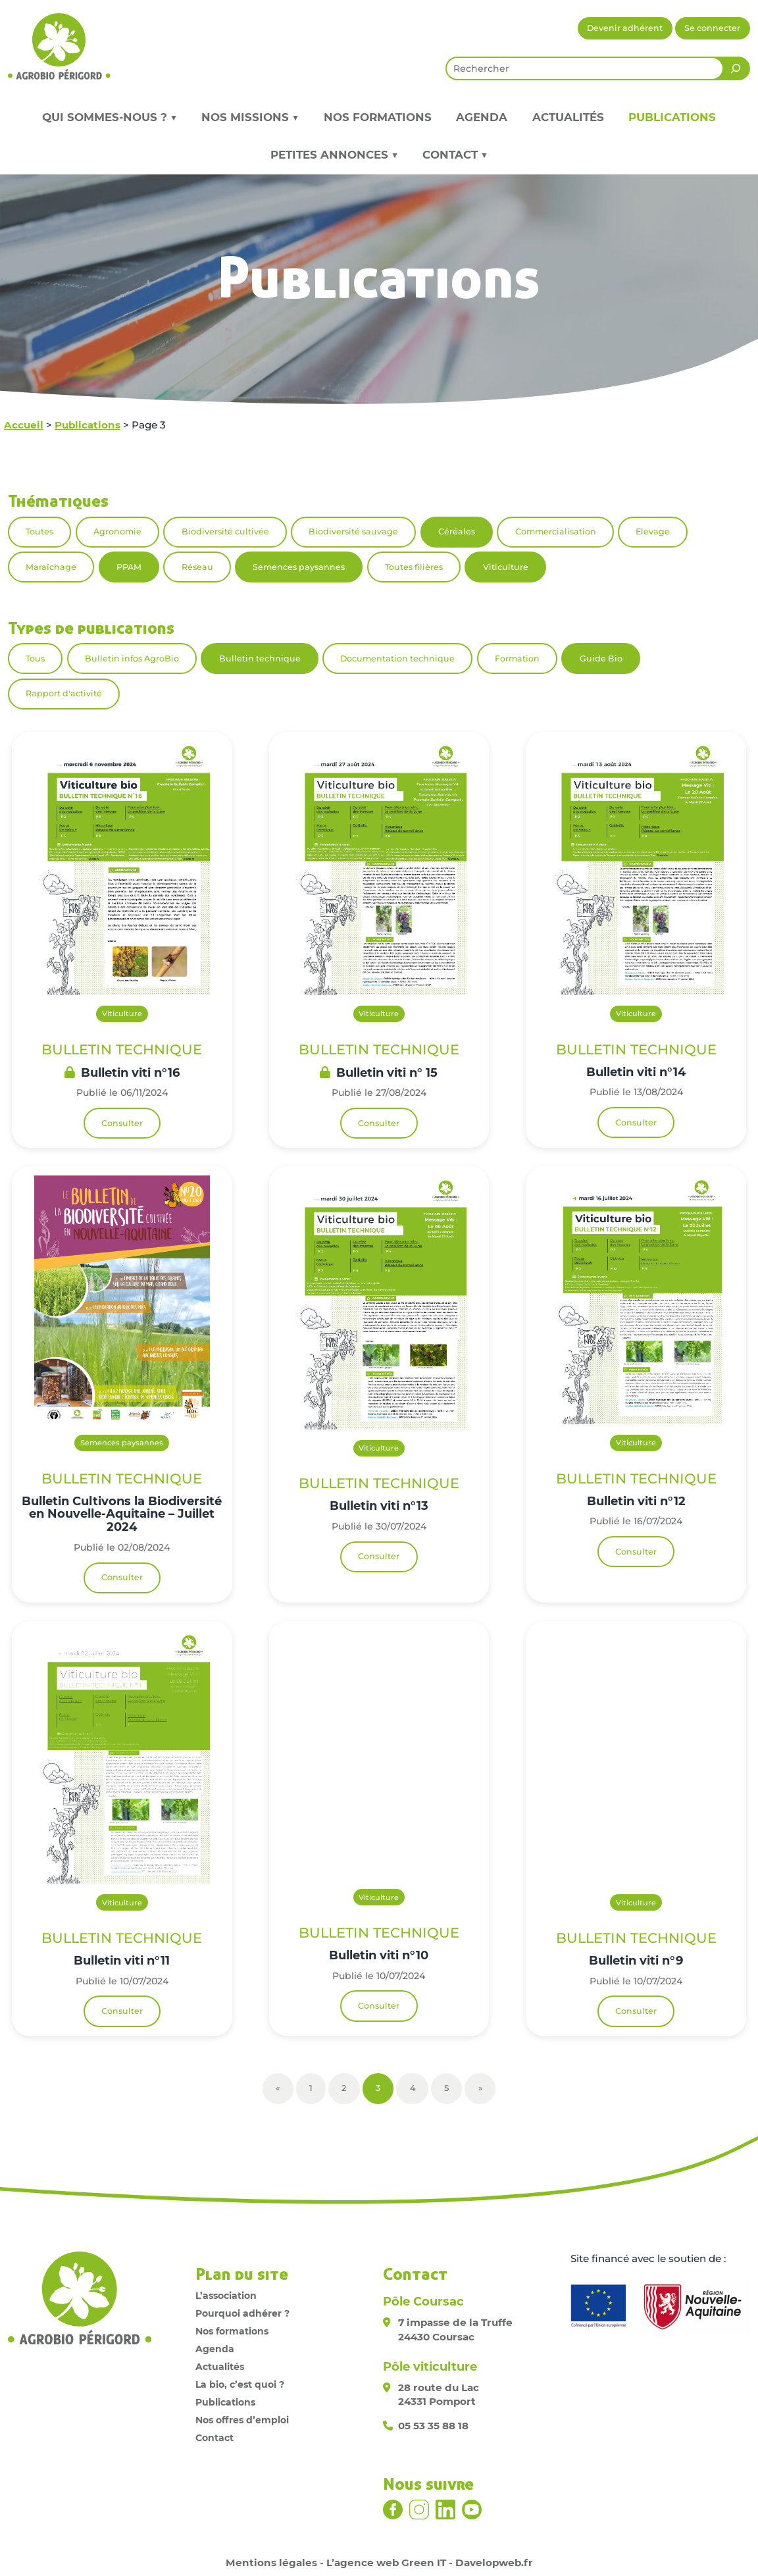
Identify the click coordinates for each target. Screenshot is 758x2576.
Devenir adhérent (625, 28)
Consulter (122, 1123)
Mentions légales (271, 2562)
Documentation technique (397, 658)
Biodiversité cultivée (225, 531)
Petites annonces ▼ (334, 154)
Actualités (568, 117)
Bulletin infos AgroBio (132, 658)
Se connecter (712, 28)
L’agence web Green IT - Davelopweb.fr (429, 2562)
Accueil (23, 425)
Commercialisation (555, 531)
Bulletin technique (260, 658)
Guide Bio (601, 658)
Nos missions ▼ (250, 117)
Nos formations (378, 117)
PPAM (128, 567)
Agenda (481, 117)
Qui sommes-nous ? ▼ (109, 117)
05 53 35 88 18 (433, 2425)
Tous (35, 658)
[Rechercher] (735, 68)
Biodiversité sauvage (353, 531)
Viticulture (505, 567)
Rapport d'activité (64, 693)
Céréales (456, 531)
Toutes (39, 531)
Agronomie (117, 531)
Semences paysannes (299, 567)
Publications (672, 117)
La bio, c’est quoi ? (239, 2384)
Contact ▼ (455, 154)
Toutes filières (414, 567)
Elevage (653, 531)
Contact (214, 2438)
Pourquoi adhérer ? (242, 2313)
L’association (226, 2296)
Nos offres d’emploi (242, 2420)
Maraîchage (51, 567)
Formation (517, 658)
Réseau (197, 567)
